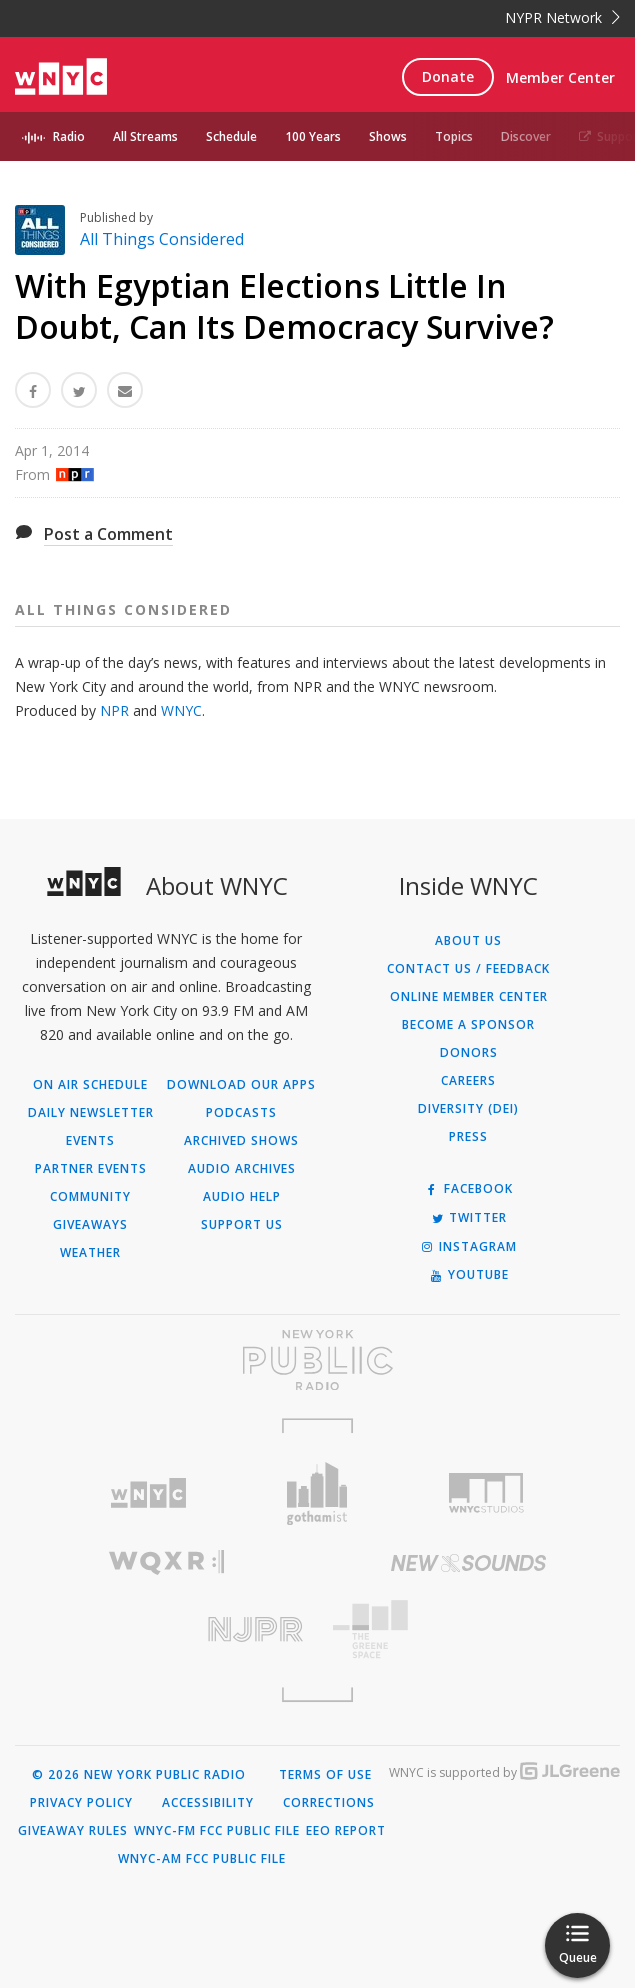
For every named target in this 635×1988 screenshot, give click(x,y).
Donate (448, 76)
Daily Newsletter (91, 1113)
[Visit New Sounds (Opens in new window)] (469, 1563)
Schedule (231, 136)
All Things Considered (162, 239)
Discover (526, 136)
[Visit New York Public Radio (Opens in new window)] (317, 1360)
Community (90, 1197)
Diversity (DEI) (468, 1109)
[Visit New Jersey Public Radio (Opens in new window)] (166, 1629)
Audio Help (242, 1197)
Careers (468, 1081)
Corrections (329, 1803)
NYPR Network (562, 17)
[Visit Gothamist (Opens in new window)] (317, 1493)
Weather (90, 1253)
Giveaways (90, 1225)
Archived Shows (241, 1141)
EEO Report (346, 1831)
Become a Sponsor (468, 1025)
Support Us (242, 1225)
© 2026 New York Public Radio (139, 1775)
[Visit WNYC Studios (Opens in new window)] (486, 1493)
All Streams (145, 136)
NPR (114, 710)
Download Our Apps (241, 1085)
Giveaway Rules (73, 1831)
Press (468, 1137)
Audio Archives (242, 1169)
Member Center (560, 77)
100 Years (313, 136)
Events (90, 1141)
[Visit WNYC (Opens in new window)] (147, 1493)
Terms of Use (325, 1775)
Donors (469, 1053)
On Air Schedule (90, 1085)
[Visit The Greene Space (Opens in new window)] (469, 1629)
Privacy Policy (81, 1803)
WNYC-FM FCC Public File (217, 1831)
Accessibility (208, 1803)
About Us (468, 941)
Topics (454, 136)
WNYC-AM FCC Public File (202, 1859)
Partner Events (91, 1169)
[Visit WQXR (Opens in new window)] (166, 1562)
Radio (69, 136)
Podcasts (241, 1113)
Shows (388, 136)
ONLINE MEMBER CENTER (469, 997)
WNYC (181, 710)
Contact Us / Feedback (468, 969)
